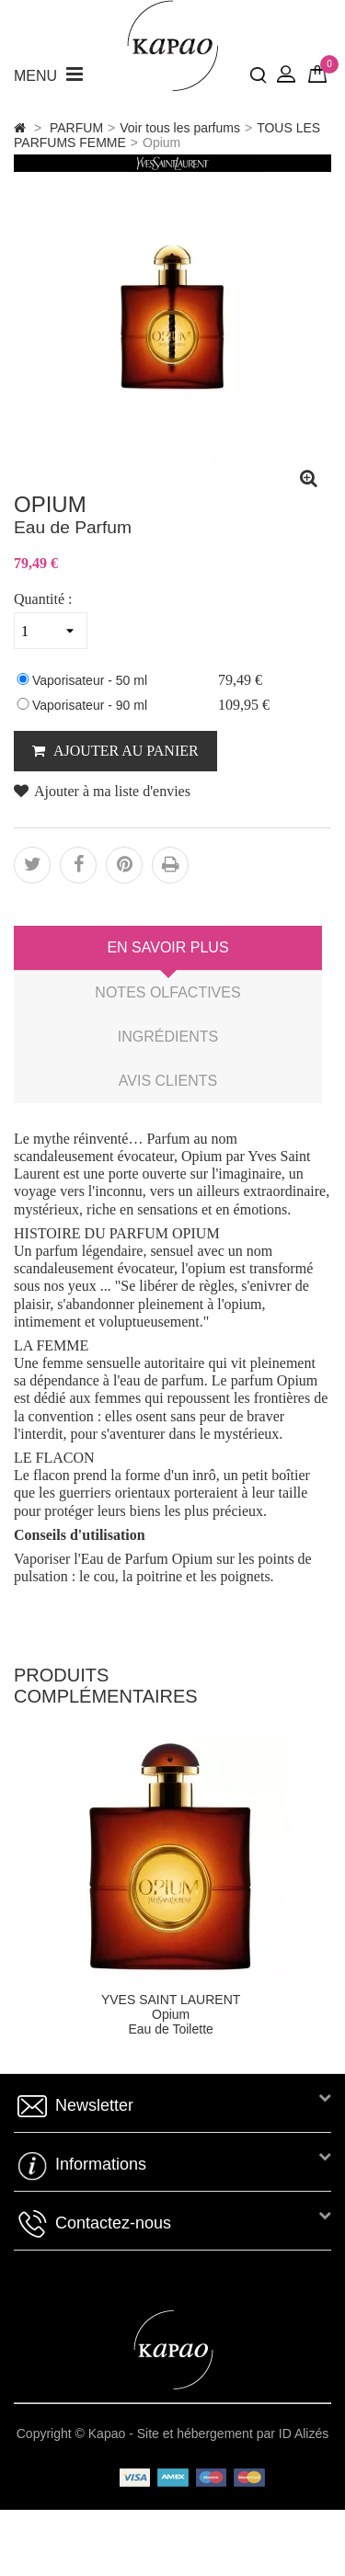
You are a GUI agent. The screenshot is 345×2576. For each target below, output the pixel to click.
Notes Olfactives (167, 992)
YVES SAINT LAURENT (170, 1999)
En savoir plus (167, 947)
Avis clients (168, 1081)
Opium (171, 2014)
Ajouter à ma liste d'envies (102, 791)
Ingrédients (168, 1036)
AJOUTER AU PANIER (124, 750)
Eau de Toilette (170, 2029)
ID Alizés (303, 2433)
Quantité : (43, 599)
